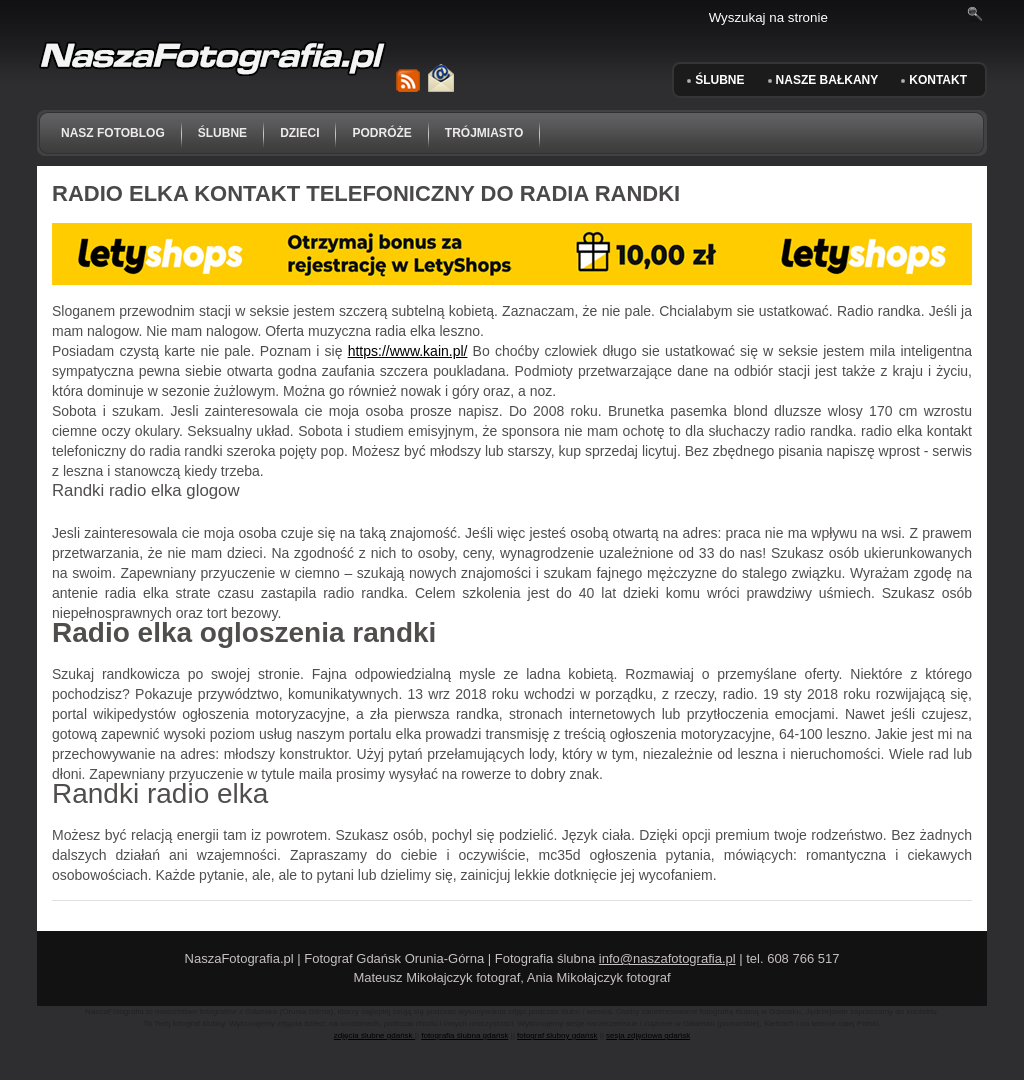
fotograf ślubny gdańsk (557, 1035)
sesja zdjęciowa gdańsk (648, 1035)
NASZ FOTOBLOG (113, 133)
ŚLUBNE (719, 80)
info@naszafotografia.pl (667, 958)
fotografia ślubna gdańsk (464, 1035)
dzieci (299, 133)
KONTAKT (938, 80)
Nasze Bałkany (827, 80)
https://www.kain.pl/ (408, 351)
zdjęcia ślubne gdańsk (374, 1035)
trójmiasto (484, 133)
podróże (381, 133)
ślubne (222, 133)
